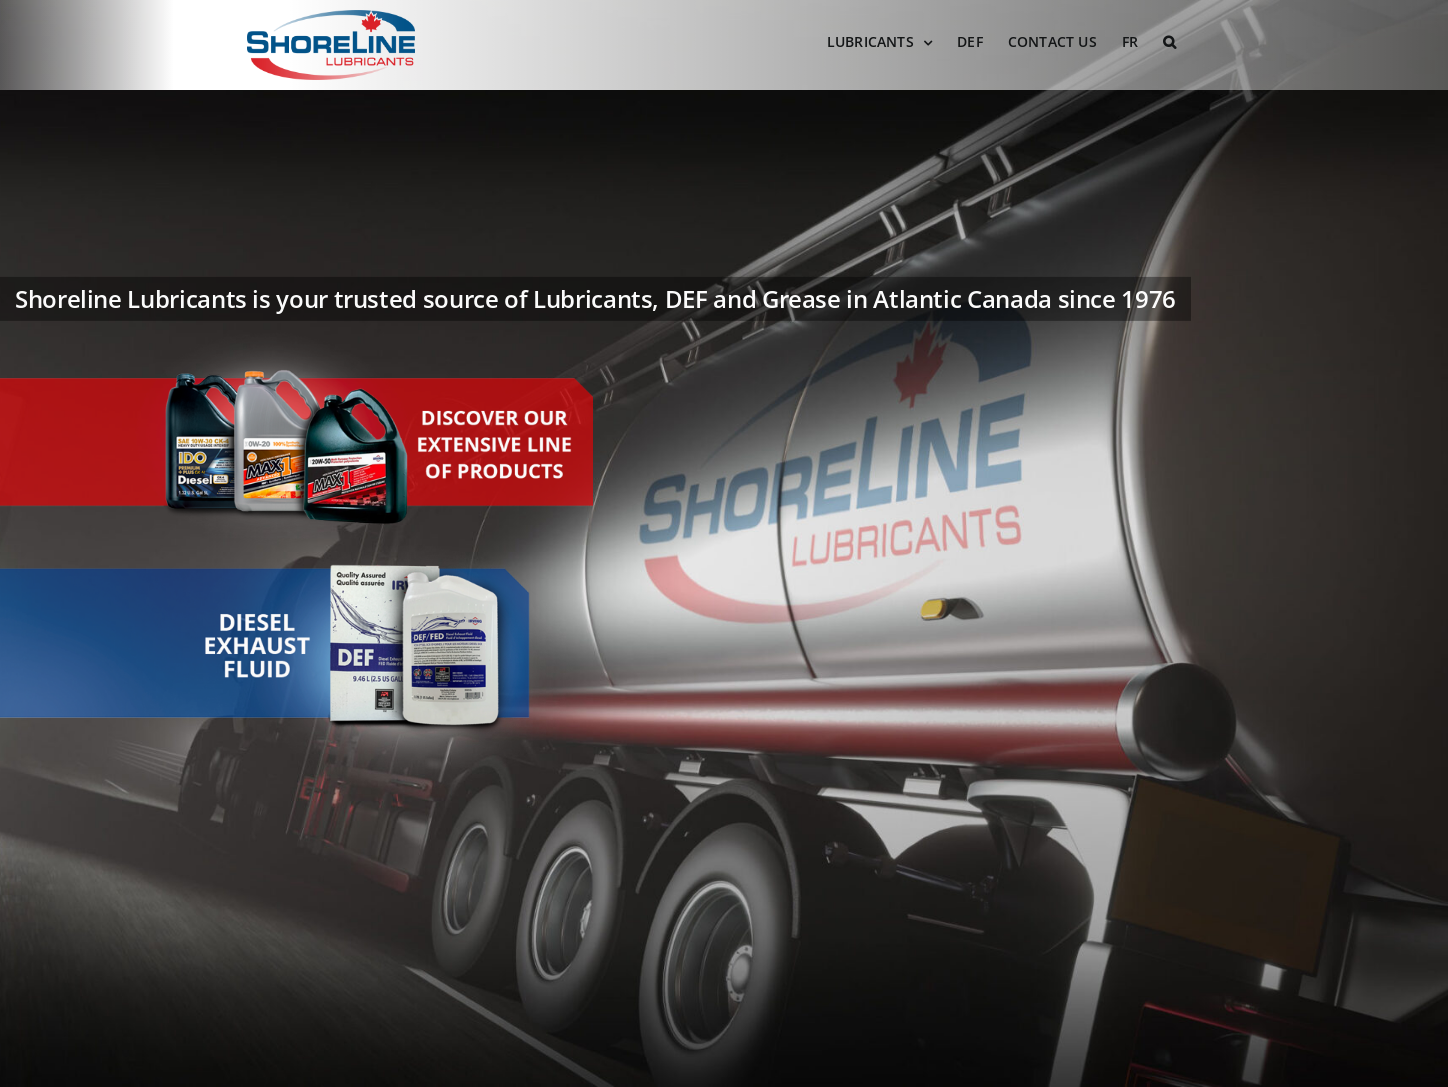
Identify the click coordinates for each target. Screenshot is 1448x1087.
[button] (1169, 42)
